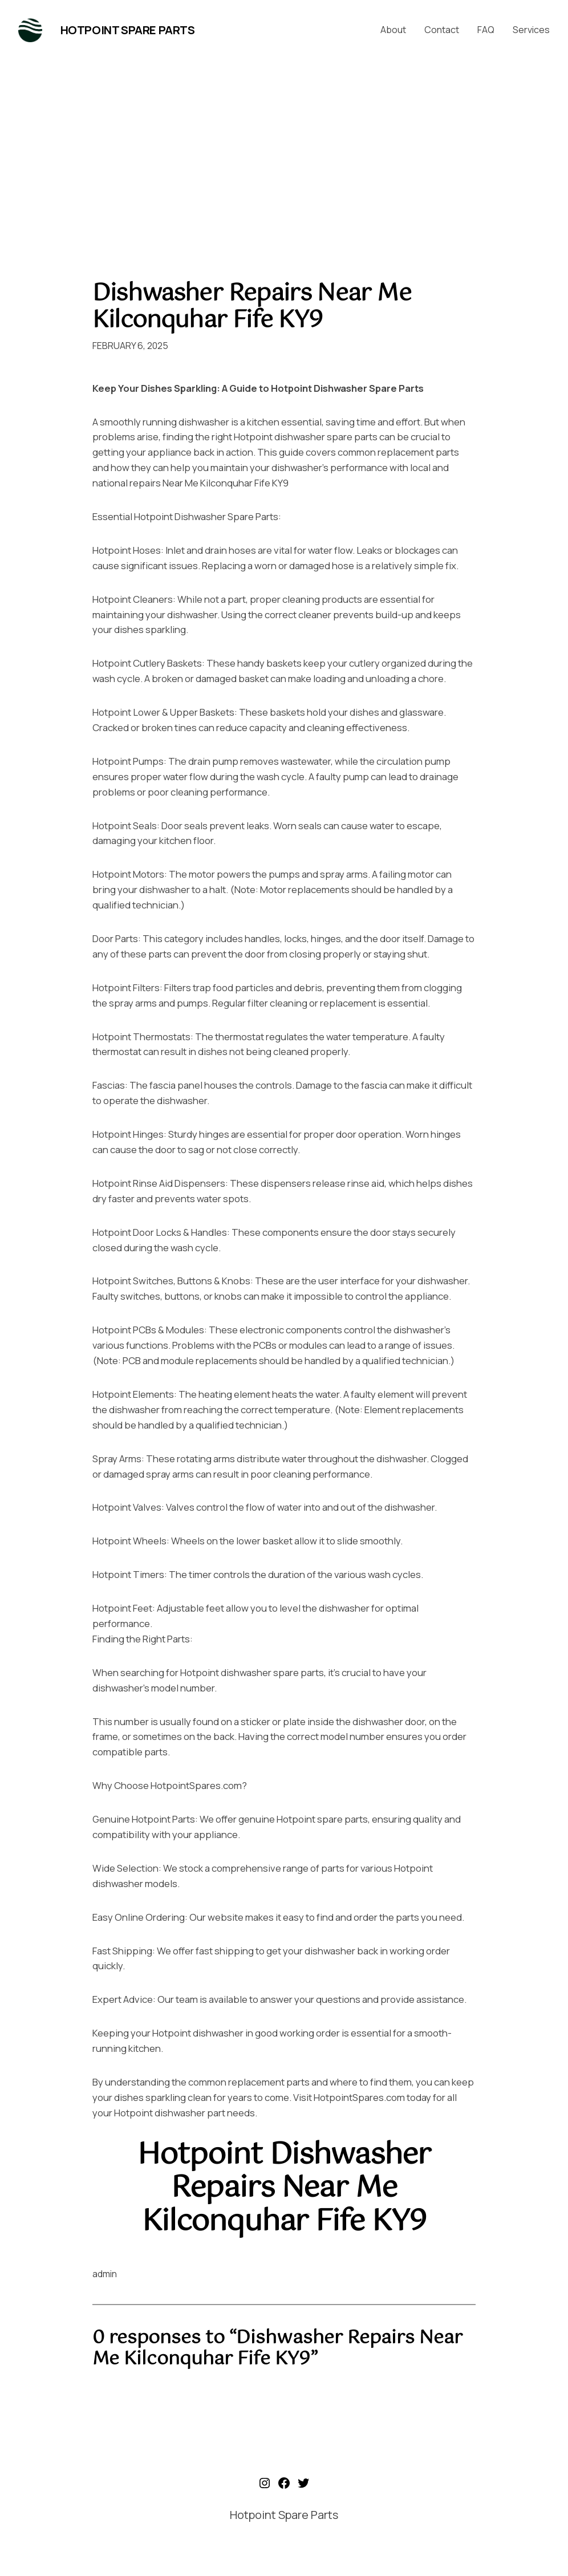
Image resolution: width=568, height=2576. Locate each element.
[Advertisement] (284, 158)
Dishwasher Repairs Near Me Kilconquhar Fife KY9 (251, 307)
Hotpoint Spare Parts (127, 30)
